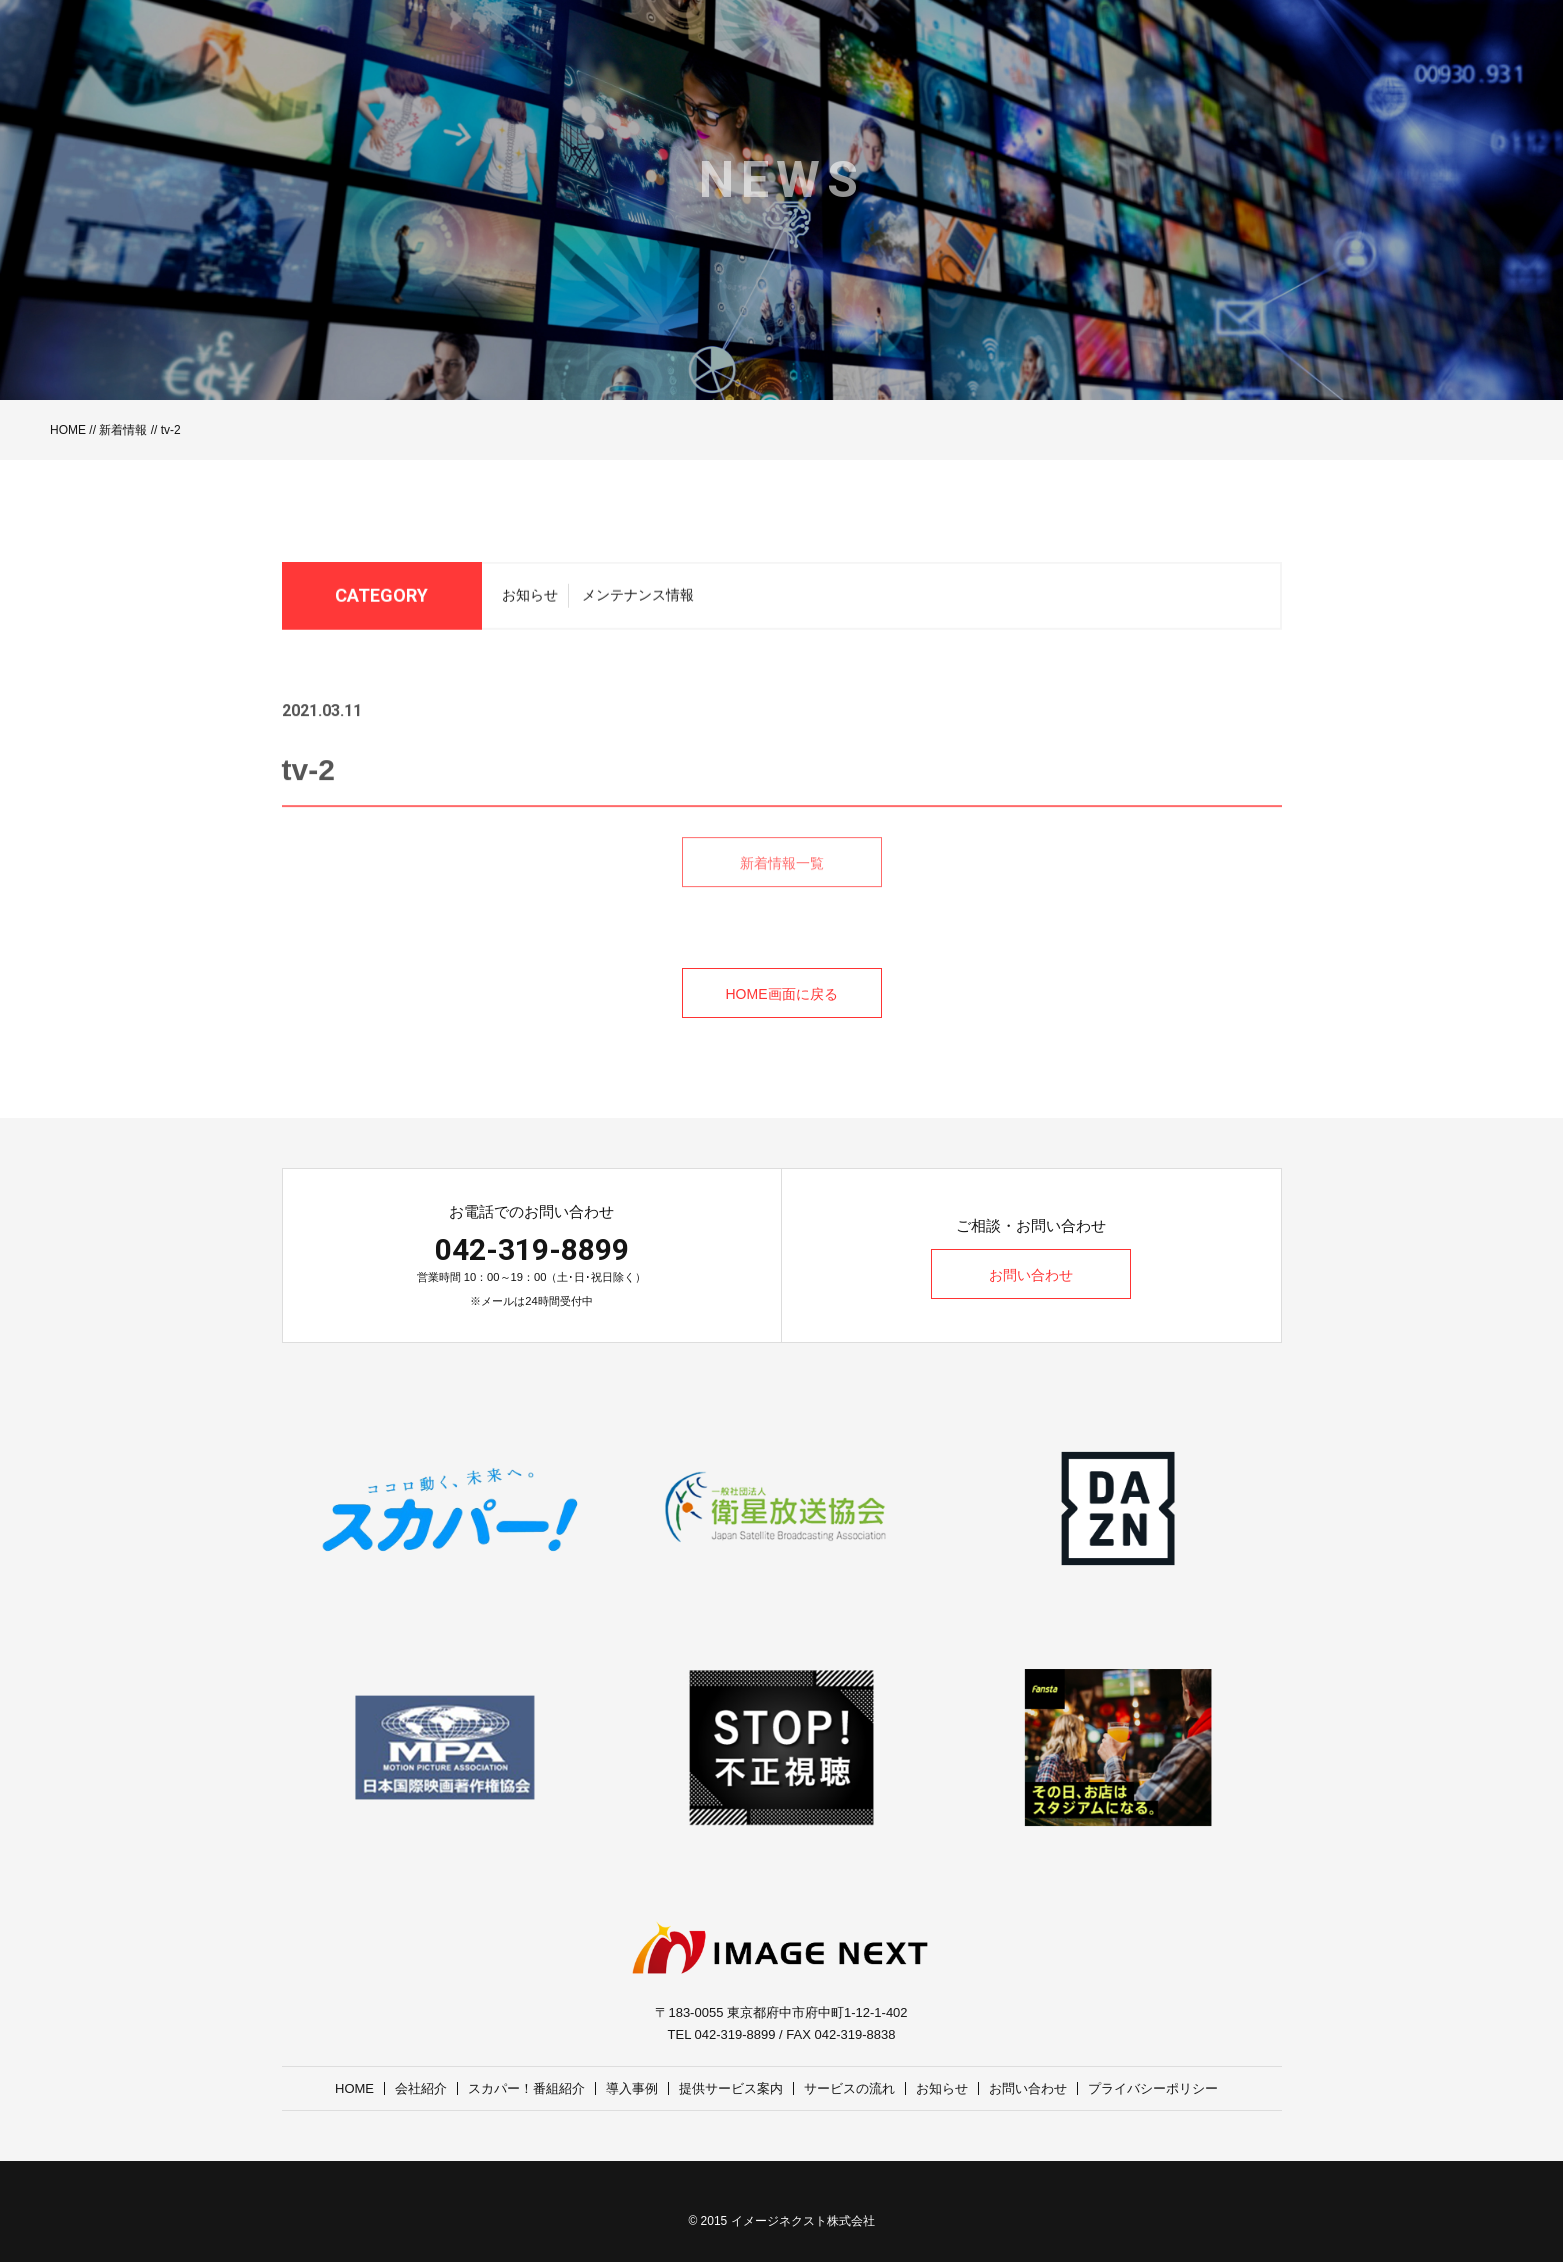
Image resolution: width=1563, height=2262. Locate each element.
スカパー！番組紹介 (526, 2088)
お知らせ (530, 601)
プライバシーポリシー (1153, 2088)
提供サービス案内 (731, 2088)
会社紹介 (421, 2088)
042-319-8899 (532, 1249)
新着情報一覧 (782, 886)
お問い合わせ (1031, 1275)
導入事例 (632, 2088)
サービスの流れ (849, 2088)
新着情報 (123, 430)
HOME (68, 430)
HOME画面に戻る (782, 994)
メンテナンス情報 (638, 601)
